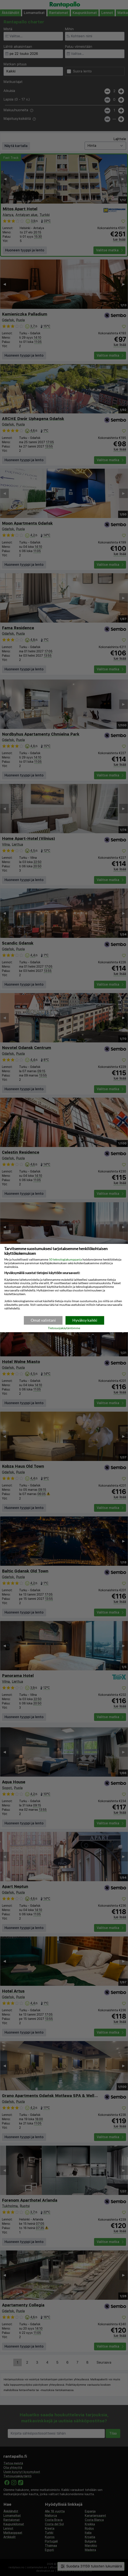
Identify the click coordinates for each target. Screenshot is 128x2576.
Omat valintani (43, 1320)
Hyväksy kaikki (84, 1320)
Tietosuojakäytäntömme (64, 1328)
